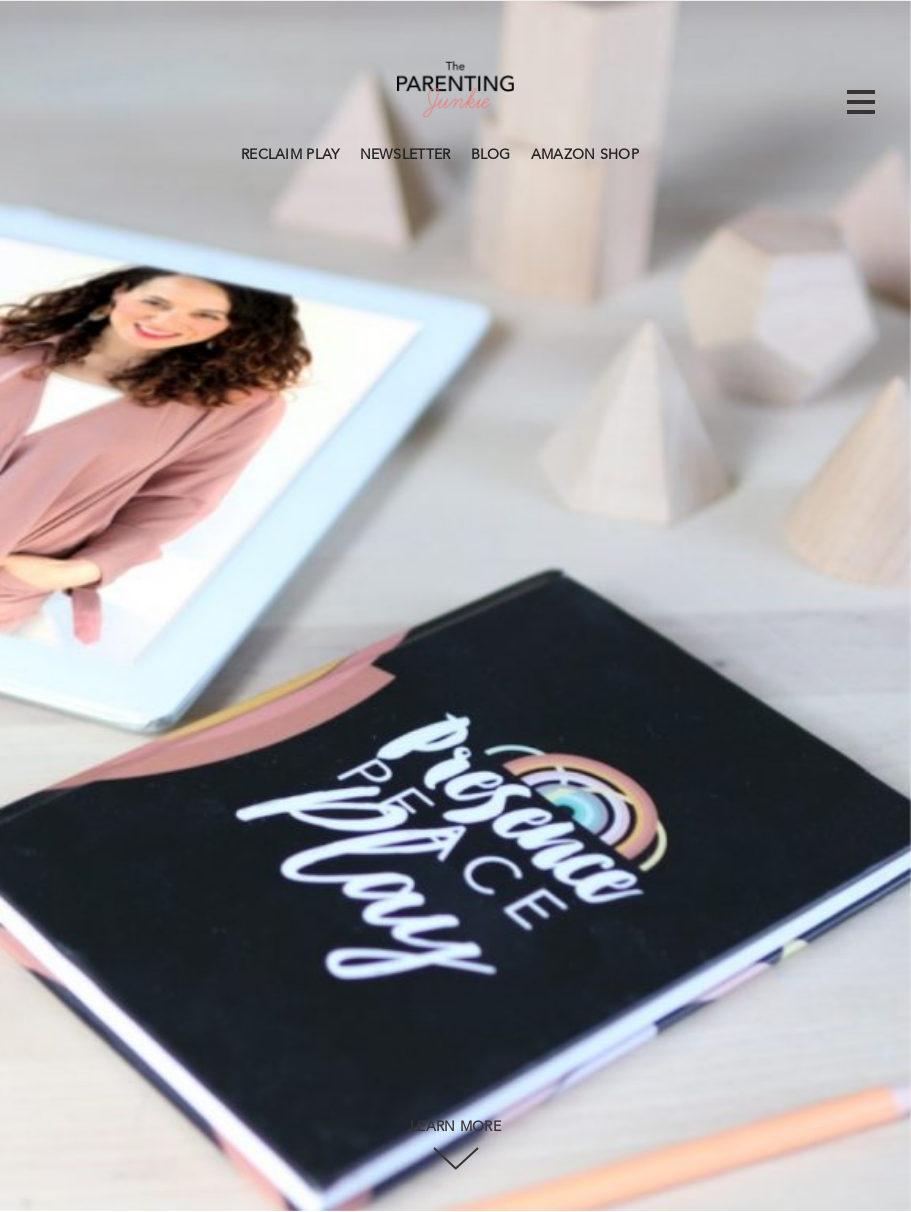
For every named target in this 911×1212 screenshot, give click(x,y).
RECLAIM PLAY (290, 155)
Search (659, 152)
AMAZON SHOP (585, 155)
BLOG (491, 155)
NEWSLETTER (405, 155)
